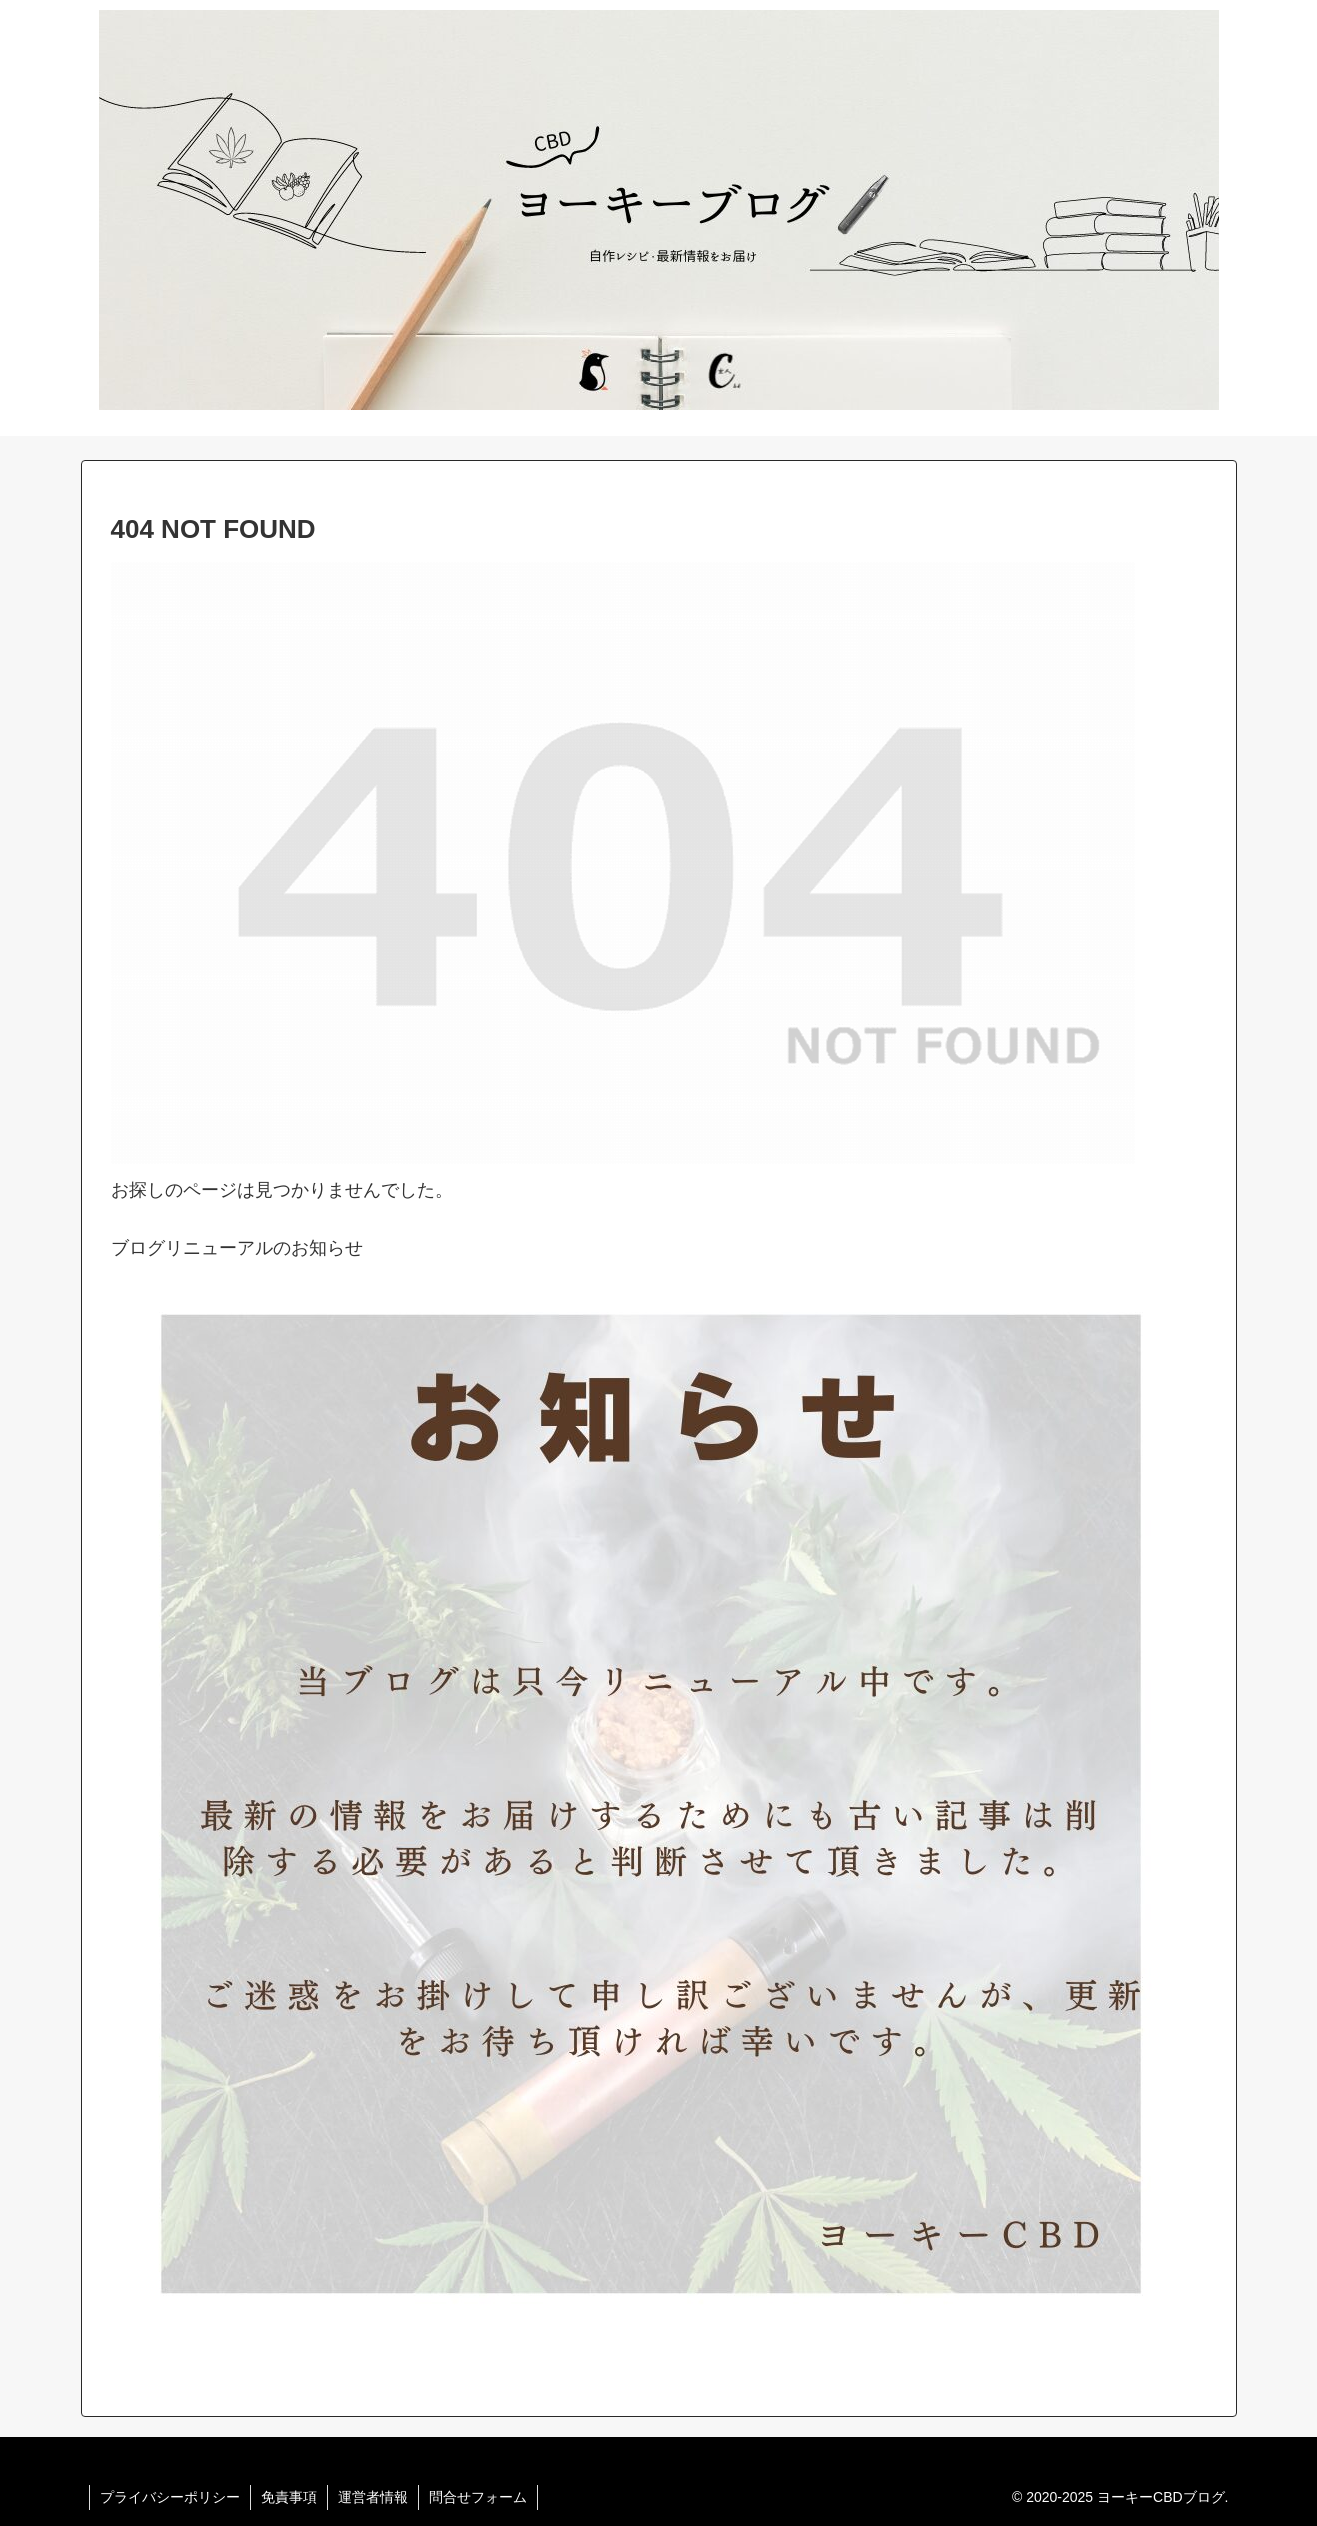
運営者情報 (373, 2497)
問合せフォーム (478, 2497)
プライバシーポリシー (170, 2497)
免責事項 (289, 2497)
